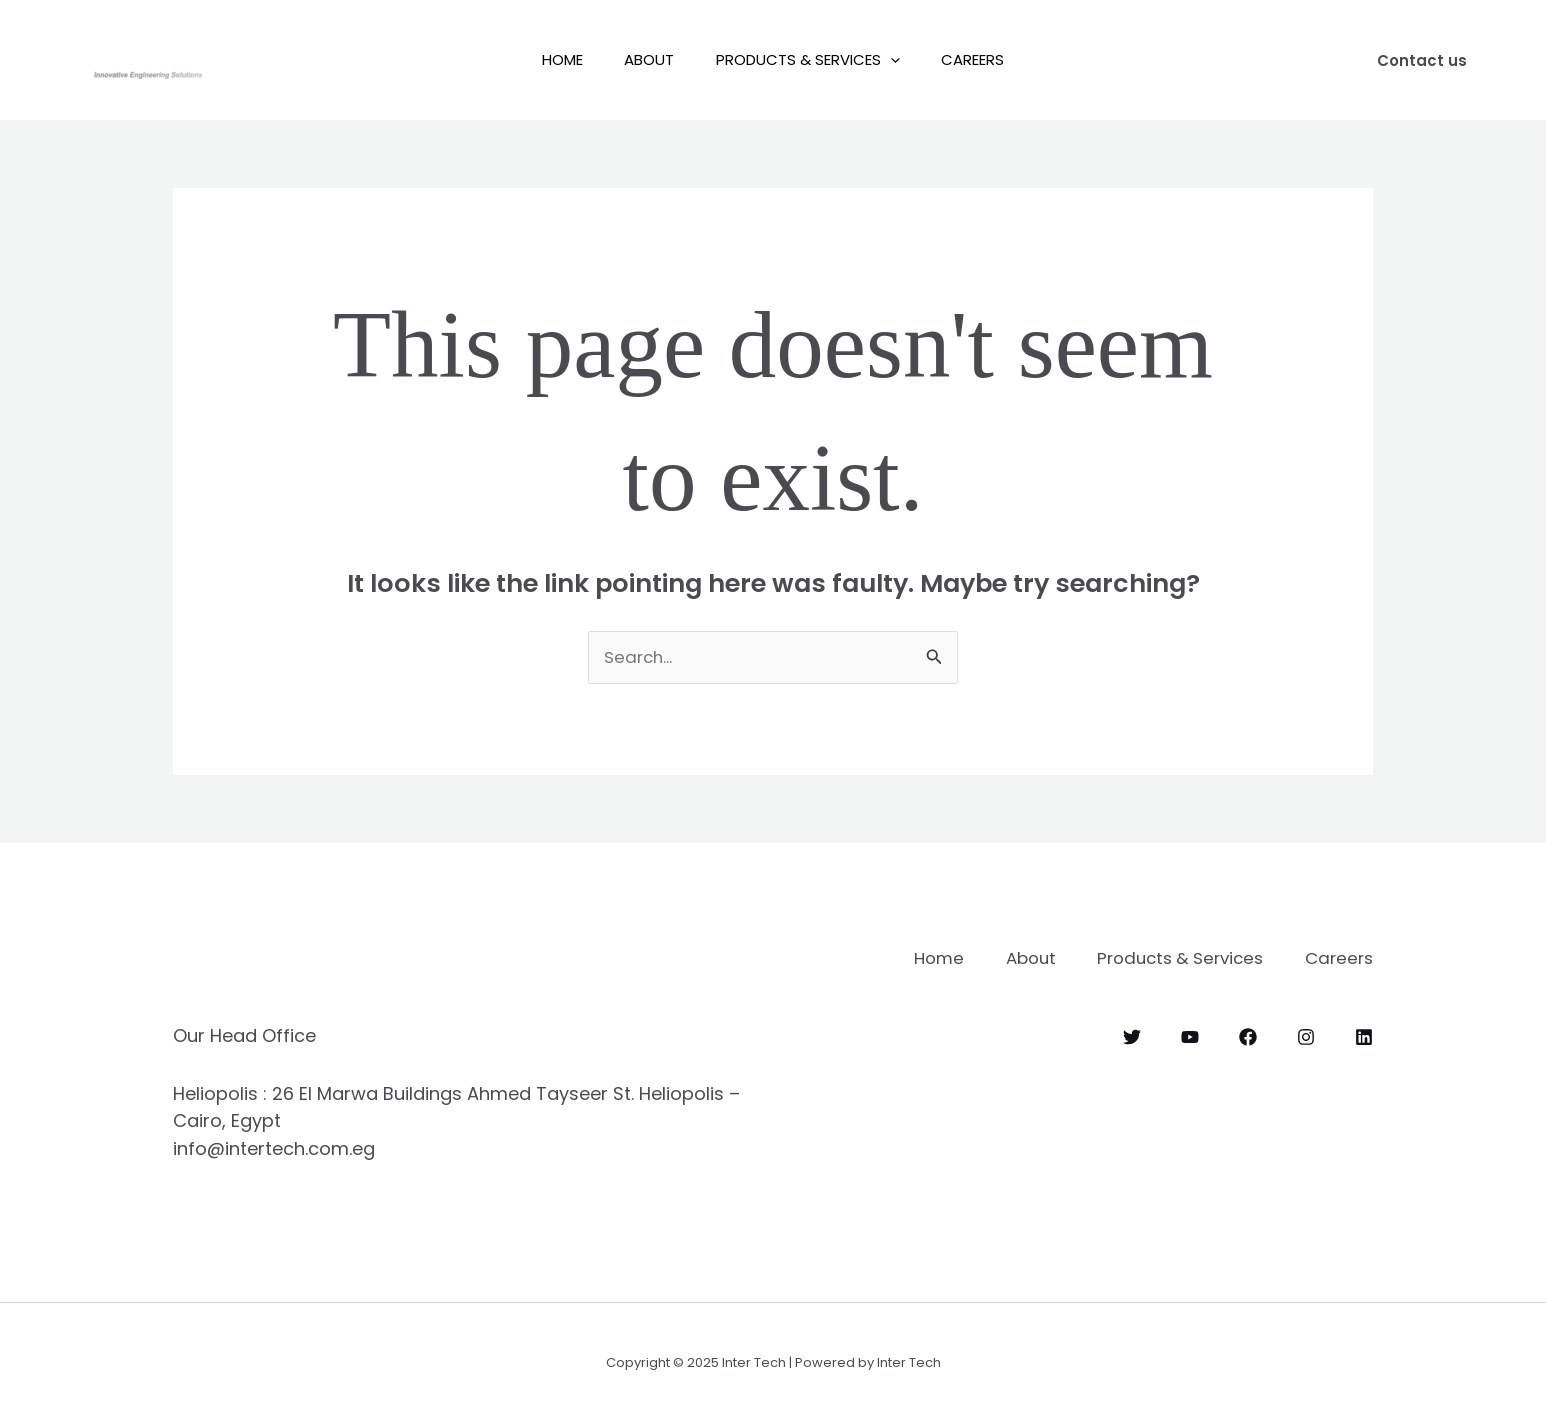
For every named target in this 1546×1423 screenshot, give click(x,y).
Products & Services (812, 60)
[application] (894, 60)
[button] (1422, 60)
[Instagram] (1306, 1036)
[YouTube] (1190, 1036)
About (645, 59)
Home (549, 59)
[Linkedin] (1364, 1036)
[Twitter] (1132, 1036)
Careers (985, 59)
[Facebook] (1248, 1036)
